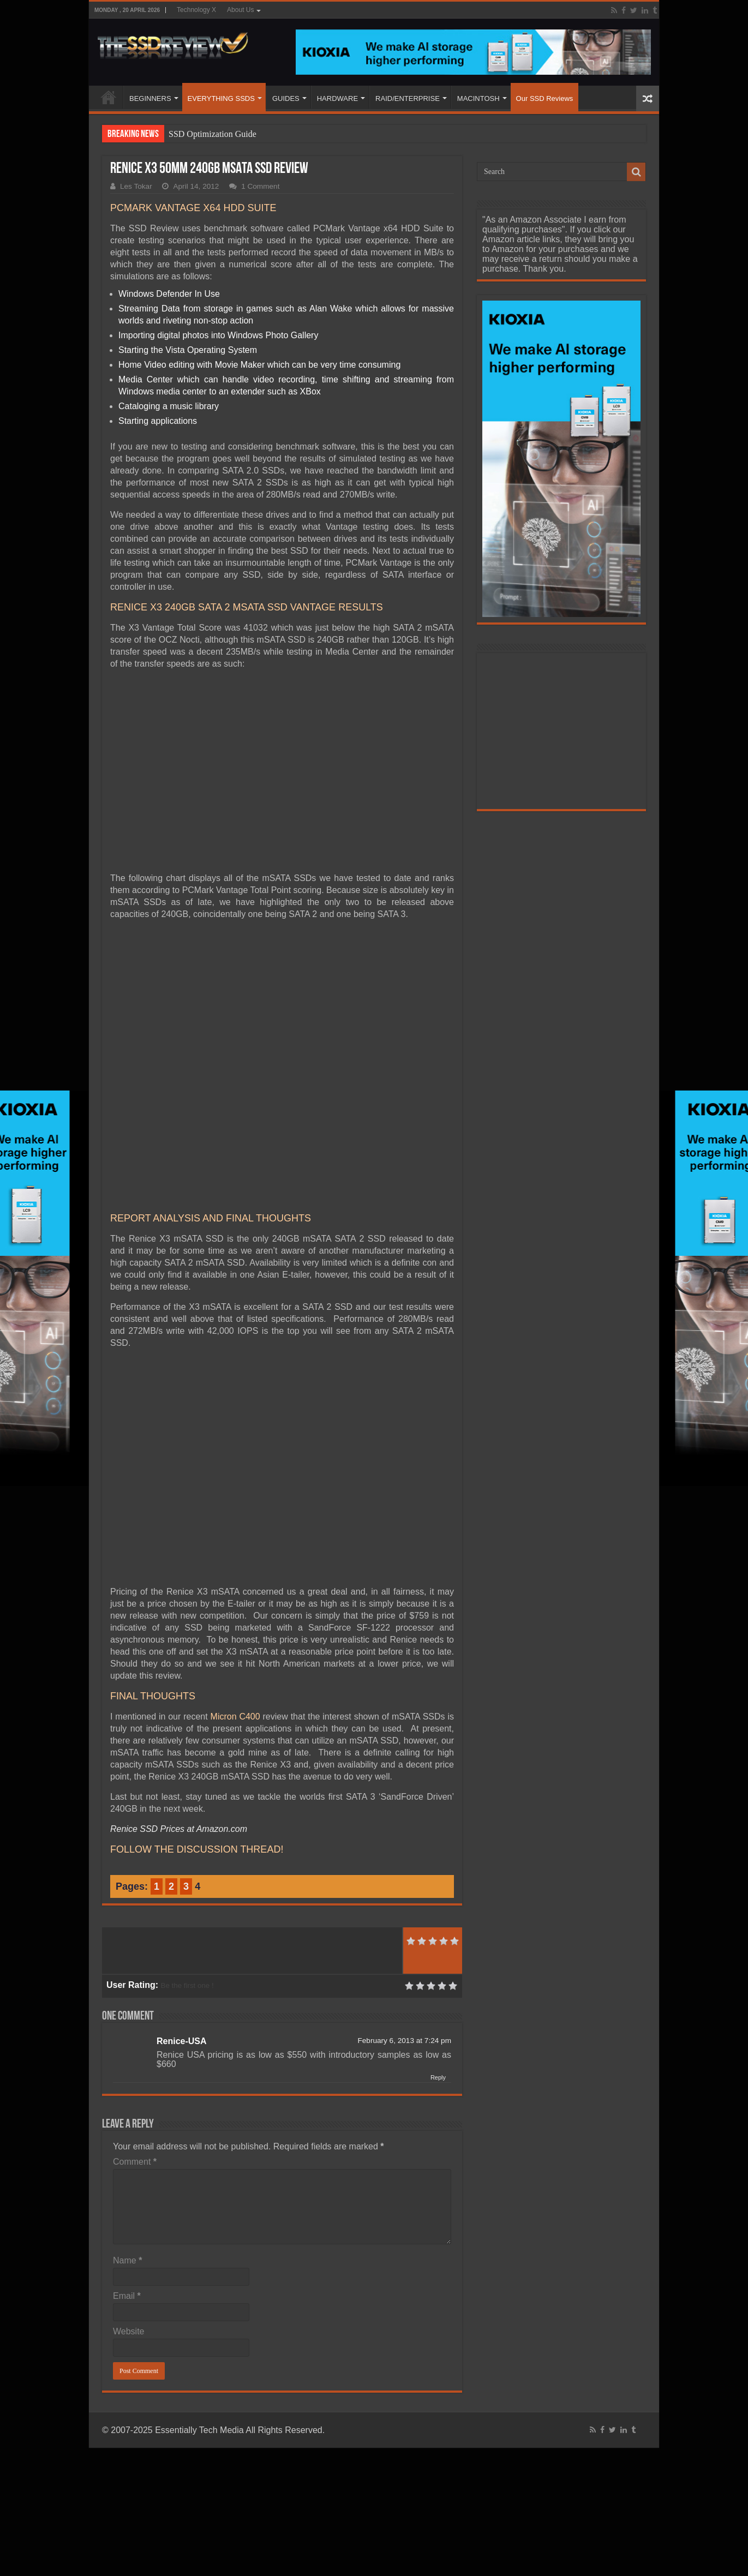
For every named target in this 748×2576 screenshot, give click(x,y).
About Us (240, 10)
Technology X (196, 10)
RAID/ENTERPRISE (407, 98)
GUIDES (286, 98)
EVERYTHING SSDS (221, 98)
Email (127, 2296)
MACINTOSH (478, 98)
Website (129, 2331)
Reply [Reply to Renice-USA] (438, 2077)
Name (127, 2260)
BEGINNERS (150, 98)
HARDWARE (337, 98)
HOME (108, 97)
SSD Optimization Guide (212, 134)
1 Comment (260, 186)
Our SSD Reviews (544, 98)
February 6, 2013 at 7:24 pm (404, 2040)
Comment (135, 2161)
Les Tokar (136, 186)
